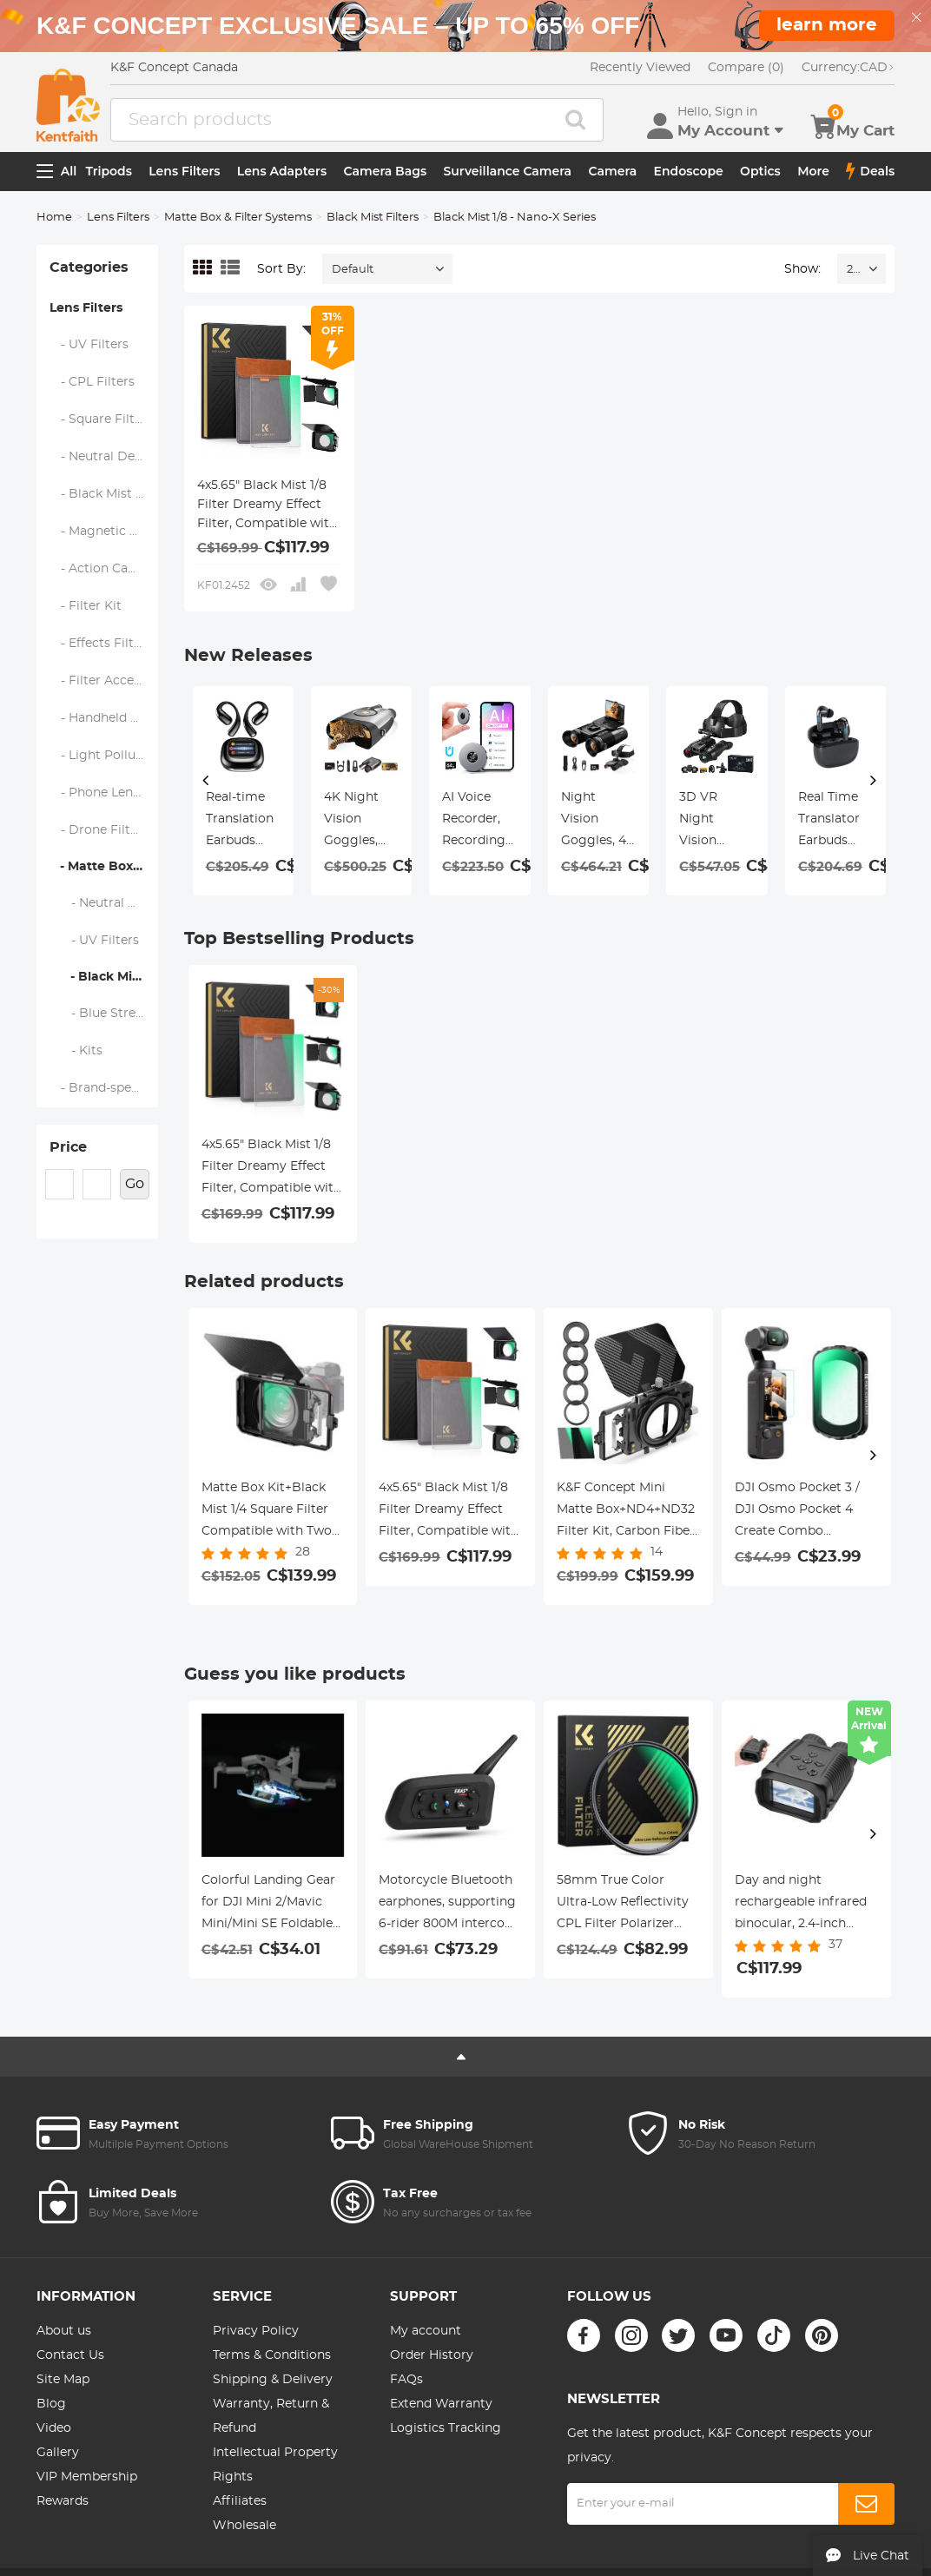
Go (134, 1184)
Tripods (108, 171)
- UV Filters (89, 345)
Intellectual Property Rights (275, 2465)
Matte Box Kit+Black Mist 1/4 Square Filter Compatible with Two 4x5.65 (266, 1512)
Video (53, 2428)
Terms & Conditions (272, 2355)
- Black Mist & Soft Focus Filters (104, 494)
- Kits (76, 1051)
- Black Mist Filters (104, 977)
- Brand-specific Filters (104, 1088)
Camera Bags (384, 171)
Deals (870, 171)
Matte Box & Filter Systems (238, 217)
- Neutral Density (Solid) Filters (104, 903)
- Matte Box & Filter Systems (104, 867)
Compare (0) (746, 68)
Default (352, 269)
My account (425, 2331)
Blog (51, 2404)
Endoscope (688, 171)
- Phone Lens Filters (104, 793)
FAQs (406, 2380)
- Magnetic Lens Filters (104, 531)
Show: (802, 269)
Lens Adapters (282, 171)
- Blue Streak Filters (104, 1013)
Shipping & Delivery (273, 2380)
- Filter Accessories (104, 681)
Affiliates (240, 2501)
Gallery (57, 2453)
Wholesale (244, 2526)
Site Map (62, 2380)
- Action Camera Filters (104, 569)
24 (853, 269)
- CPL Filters (92, 382)
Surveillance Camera (508, 171)
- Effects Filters (101, 643)
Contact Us (70, 2355)
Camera (612, 171)
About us (63, 2331)
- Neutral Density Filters (104, 457)
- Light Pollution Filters (104, 756)
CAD (848, 67)
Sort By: (281, 269)
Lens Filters (184, 171)
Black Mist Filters (373, 217)
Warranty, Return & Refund (271, 2416)
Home (54, 217)
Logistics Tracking (445, 2428)
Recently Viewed (640, 68)
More (813, 171)
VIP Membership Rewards (86, 2489)
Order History (431, 2355)
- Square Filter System (104, 419)
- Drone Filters (99, 830)
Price (68, 1147)
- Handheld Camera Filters (104, 718)
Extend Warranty (441, 2404)
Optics (760, 171)
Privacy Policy (256, 2331)
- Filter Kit (86, 606)
